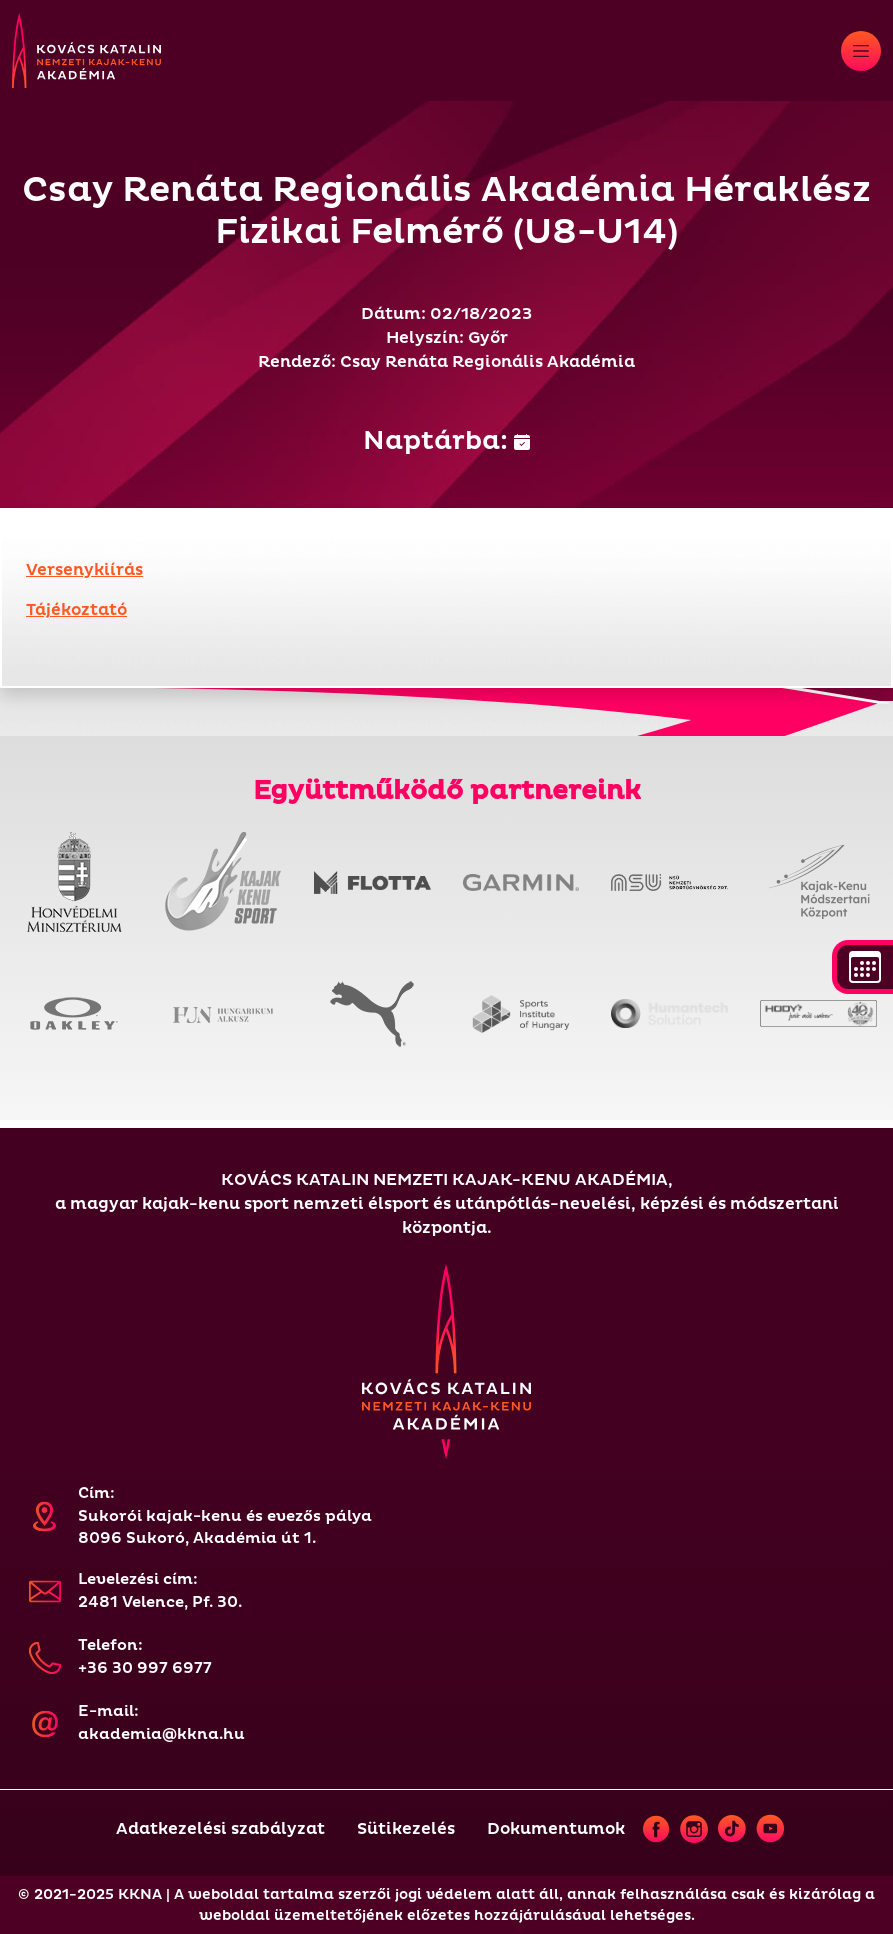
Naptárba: (446, 441)
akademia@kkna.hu (161, 1734)
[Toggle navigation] (861, 51)
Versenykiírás (84, 570)
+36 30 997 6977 (145, 1668)
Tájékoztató (76, 610)
